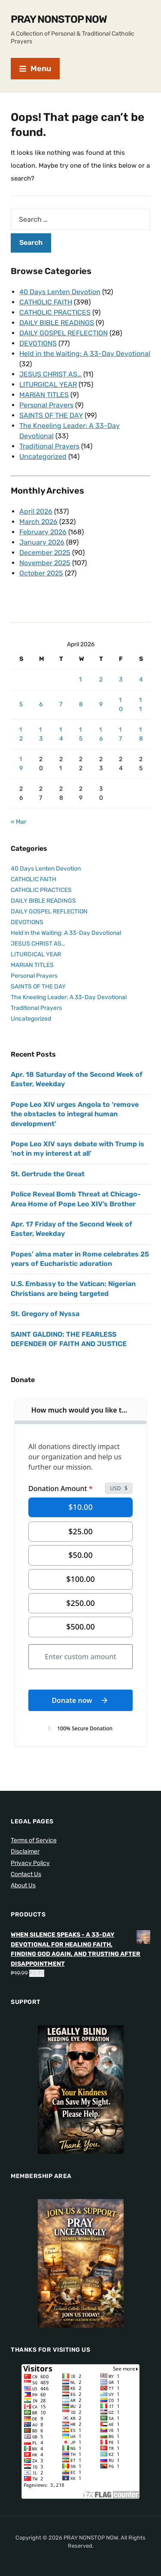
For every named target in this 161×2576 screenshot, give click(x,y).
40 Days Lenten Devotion (59, 292)
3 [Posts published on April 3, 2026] (120, 679)
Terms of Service (34, 1840)
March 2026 (38, 522)
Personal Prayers (46, 405)
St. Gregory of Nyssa (45, 1314)
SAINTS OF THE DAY (51, 415)
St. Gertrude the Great (48, 1174)
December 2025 (44, 552)
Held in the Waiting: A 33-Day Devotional (84, 353)
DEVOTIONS (38, 343)
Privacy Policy (30, 1863)
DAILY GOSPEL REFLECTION (63, 333)
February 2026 (43, 532)
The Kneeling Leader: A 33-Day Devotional (69, 997)
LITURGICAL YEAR (48, 384)
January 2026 (41, 542)
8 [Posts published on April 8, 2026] (81, 704)
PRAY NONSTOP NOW (59, 19)
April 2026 (35, 511)
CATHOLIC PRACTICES (55, 312)
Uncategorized (43, 456)
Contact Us (26, 1874)
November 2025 (44, 563)
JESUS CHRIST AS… (50, 374)
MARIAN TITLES (44, 395)
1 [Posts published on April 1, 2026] (80, 679)
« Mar (18, 822)
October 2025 (41, 573)
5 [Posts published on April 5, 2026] (21, 704)
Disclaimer (25, 1851)
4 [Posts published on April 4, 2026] (141, 679)
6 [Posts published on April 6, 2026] (41, 704)
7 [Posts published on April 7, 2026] (60, 704)
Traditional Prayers (49, 446)
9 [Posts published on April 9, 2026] (101, 704)
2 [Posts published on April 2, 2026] (101, 679)
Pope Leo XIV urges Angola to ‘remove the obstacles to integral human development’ (75, 1114)
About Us (23, 1885)
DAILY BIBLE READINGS (56, 323)
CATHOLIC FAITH (45, 302)
